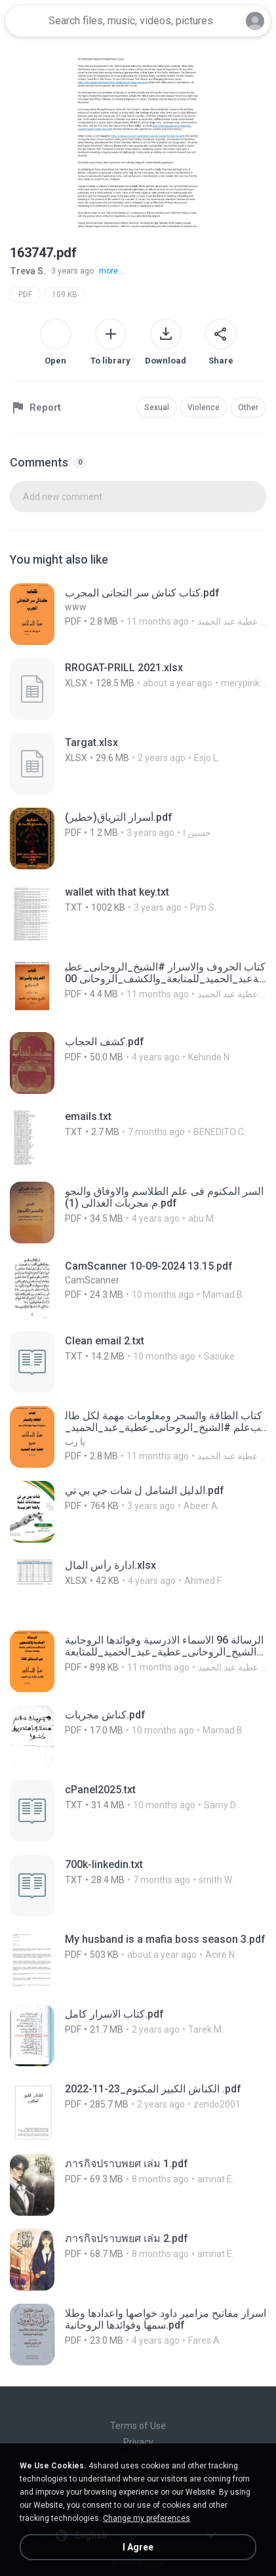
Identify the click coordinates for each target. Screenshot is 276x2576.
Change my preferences (146, 2518)
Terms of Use (138, 2425)
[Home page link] (25, 21)
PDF (25, 294)
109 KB (64, 294)
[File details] (138, 614)
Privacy (138, 2442)
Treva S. (28, 271)
